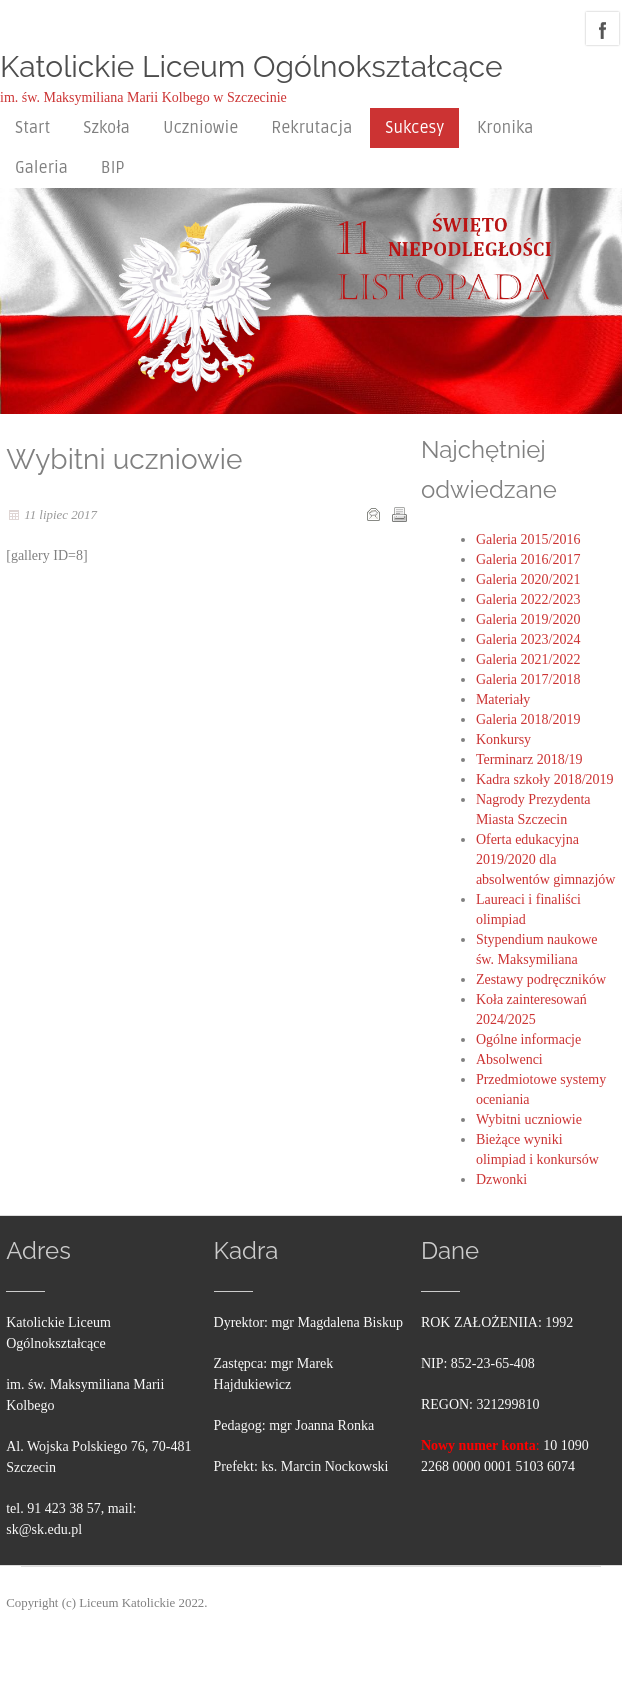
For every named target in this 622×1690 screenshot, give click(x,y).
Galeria (41, 168)
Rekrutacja (311, 128)
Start (32, 128)
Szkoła (106, 128)
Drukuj (399, 514)
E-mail (373, 514)
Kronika (505, 128)
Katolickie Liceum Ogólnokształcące (251, 66)
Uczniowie (200, 128)
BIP (113, 168)
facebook (602, 28)
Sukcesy (414, 128)
